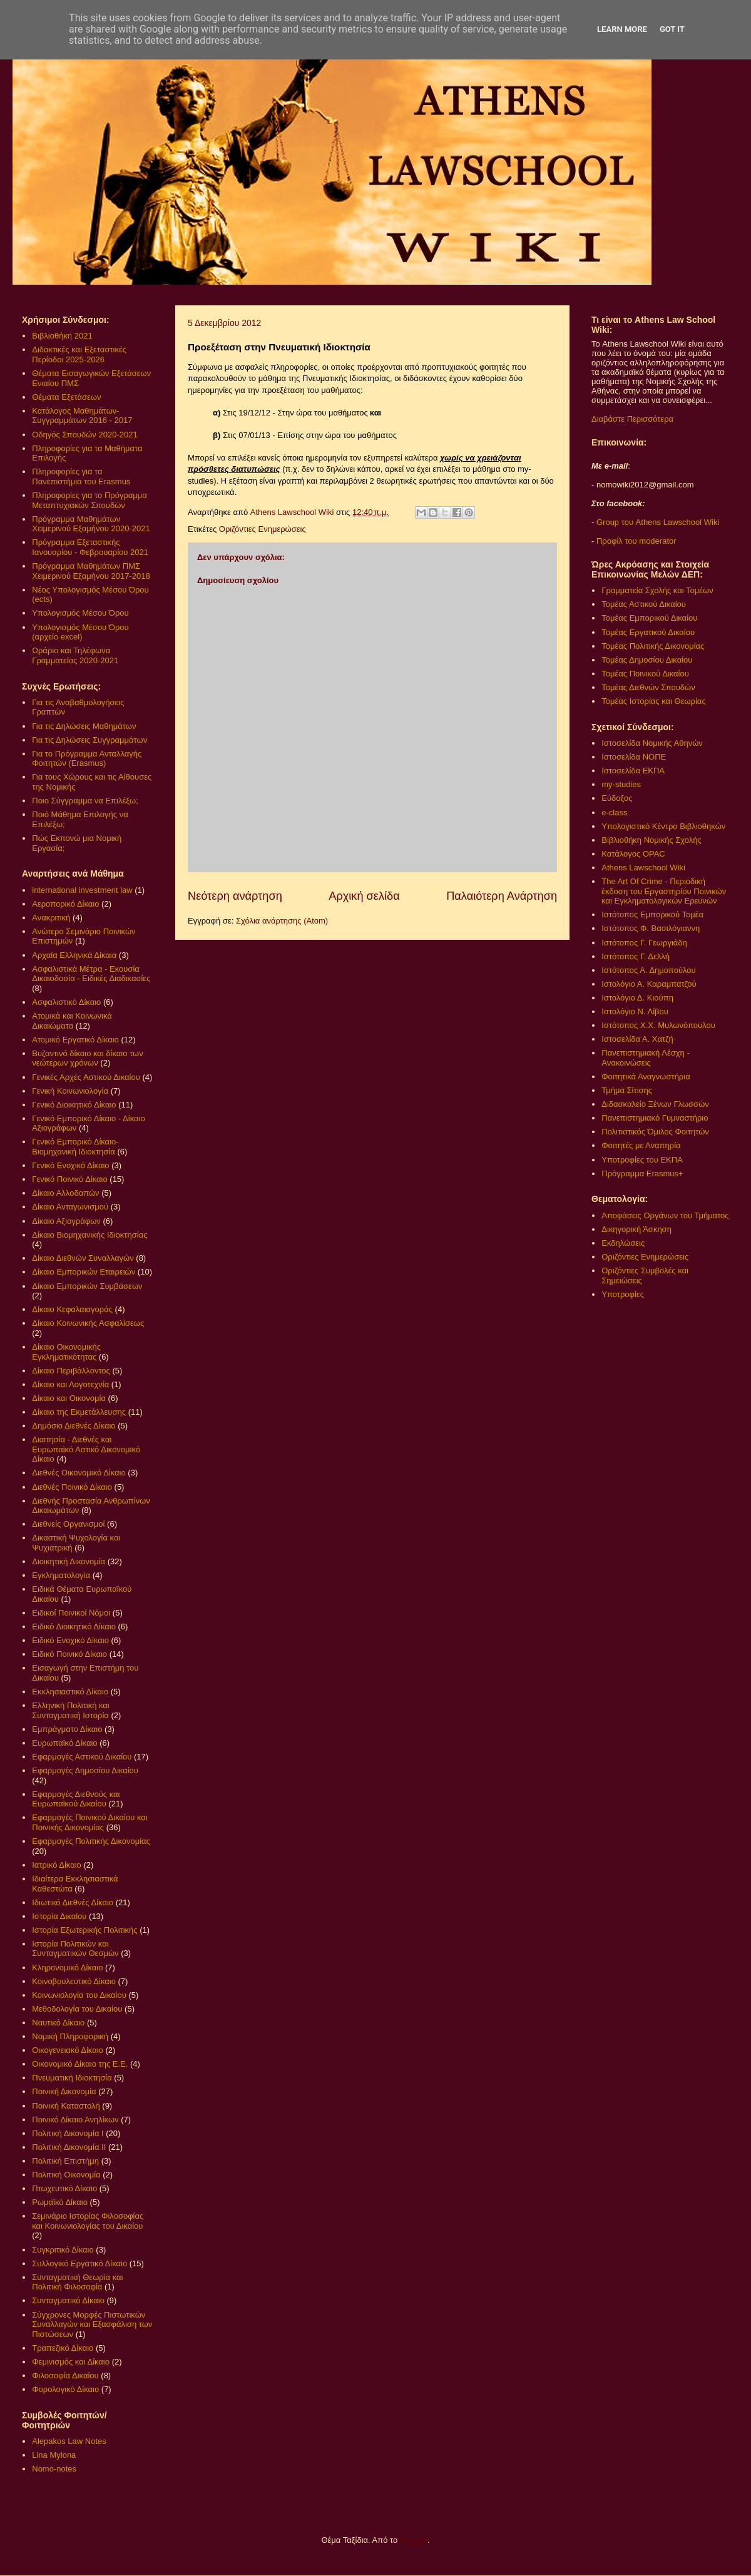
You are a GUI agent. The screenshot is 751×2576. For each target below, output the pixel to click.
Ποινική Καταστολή (66, 2105)
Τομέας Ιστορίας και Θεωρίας (653, 701)
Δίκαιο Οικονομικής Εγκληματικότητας (66, 1352)
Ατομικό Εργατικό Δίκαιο (75, 1039)
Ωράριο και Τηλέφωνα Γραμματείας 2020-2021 (75, 655)
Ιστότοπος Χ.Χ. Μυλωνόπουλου (658, 1025)
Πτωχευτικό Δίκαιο (64, 2188)
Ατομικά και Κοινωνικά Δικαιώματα (72, 1021)
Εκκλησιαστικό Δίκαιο (70, 1691)
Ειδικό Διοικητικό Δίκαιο (74, 1626)
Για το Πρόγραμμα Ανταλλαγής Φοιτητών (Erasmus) (86, 758)
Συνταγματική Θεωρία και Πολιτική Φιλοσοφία (77, 2282)
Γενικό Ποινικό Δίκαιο (69, 1179)
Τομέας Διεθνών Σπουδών (648, 687)
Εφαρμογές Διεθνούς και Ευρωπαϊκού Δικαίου (76, 1799)
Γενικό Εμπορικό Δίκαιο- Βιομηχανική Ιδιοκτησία (75, 1146)
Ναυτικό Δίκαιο (58, 2022)
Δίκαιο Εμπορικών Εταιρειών (83, 1271)
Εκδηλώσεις (623, 1243)
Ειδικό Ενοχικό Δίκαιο (70, 1640)
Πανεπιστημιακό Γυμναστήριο (654, 1118)
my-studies (621, 784)
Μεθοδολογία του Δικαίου (77, 2008)
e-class (614, 812)
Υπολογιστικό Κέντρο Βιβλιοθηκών (663, 826)
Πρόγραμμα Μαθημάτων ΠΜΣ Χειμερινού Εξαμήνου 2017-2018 (91, 571)
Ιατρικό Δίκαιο (56, 1865)
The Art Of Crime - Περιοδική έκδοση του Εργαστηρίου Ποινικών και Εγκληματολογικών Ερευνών (663, 891)
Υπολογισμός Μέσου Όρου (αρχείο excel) (80, 632)
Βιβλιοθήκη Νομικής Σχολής (651, 840)
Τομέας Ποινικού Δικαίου (645, 673)
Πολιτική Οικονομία (66, 2174)
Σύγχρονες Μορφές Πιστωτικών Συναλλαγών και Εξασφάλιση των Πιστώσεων (92, 2324)
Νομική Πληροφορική (70, 2036)
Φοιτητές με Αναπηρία (640, 1145)
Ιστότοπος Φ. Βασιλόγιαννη (650, 928)
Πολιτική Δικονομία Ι (67, 2133)
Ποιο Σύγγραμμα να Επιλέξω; (85, 800)
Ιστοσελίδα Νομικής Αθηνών (652, 743)
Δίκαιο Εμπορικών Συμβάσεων (87, 1286)
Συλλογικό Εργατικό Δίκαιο (79, 2263)
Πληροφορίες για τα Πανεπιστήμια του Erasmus (81, 476)
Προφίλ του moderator (636, 541)
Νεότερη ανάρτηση (235, 896)
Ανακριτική (51, 917)
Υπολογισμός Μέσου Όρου (80, 613)
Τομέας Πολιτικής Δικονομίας (652, 646)
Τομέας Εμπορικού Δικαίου (649, 618)
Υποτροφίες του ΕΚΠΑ (642, 1159)
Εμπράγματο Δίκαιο (67, 1729)
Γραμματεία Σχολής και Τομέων (657, 590)
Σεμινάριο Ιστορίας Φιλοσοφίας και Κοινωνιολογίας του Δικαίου (87, 2221)
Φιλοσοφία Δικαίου (65, 2375)
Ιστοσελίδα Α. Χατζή (637, 1039)
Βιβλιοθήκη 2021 (62, 335)
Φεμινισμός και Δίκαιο (71, 2361)
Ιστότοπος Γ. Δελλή (635, 956)
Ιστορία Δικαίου (59, 1916)
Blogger (413, 2540)
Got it (672, 29)
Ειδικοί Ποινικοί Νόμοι (71, 1612)
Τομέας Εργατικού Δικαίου (648, 632)
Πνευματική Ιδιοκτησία (71, 2077)
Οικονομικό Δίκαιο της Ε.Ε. (80, 2064)
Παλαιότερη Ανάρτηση (501, 896)
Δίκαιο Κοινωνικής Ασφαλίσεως (88, 1323)
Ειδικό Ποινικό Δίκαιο (69, 1654)
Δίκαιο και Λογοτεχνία (70, 1384)
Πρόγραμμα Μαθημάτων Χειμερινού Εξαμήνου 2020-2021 (91, 524)
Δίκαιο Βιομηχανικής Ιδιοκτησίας (89, 1235)
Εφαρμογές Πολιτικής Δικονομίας (91, 1841)
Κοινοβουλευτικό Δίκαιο (74, 1981)
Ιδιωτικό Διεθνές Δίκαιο (72, 1902)
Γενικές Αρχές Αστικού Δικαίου (86, 1077)
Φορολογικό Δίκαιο (65, 2389)
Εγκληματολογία (61, 1575)
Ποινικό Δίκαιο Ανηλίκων (75, 2119)
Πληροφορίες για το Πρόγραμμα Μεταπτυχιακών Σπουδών (89, 500)
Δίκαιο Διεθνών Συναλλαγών (82, 1258)
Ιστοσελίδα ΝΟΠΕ (633, 756)
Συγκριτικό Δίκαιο (62, 2249)
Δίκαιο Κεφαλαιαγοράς (72, 1309)
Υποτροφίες (622, 1294)
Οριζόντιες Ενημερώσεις (262, 529)
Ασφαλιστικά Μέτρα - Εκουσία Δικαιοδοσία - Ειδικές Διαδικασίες (91, 974)
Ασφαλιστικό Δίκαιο (66, 1002)
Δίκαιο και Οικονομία (69, 1398)
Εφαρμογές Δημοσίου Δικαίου (85, 1770)
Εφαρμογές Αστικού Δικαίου (81, 1756)
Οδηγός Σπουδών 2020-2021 (84, 434)
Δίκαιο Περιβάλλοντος (71, 1370)
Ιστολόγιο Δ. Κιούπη (637, 997)
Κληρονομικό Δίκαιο (67, 1967)
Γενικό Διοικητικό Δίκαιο (74, 1104)
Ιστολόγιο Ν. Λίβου (634, 1011)
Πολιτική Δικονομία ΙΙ (69, 2147)
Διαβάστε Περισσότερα (632, 419)
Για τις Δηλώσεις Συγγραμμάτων (89, 740)
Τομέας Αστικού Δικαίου (643, 604)
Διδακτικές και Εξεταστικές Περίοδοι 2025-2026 (79, 354)
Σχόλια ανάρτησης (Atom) (282, 920)
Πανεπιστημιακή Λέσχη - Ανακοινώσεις (645, 1057)
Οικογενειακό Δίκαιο (67, 2050)
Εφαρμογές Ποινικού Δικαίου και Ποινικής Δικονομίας (89, 1822)
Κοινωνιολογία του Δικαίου (79, 1995)
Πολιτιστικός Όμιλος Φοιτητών (655, 1131)
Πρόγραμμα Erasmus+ (642, 1173)
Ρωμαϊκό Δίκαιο (60, 2202)
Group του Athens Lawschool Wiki (656, 522)
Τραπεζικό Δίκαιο (62, 2348)
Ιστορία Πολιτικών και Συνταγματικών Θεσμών (75, 1948)
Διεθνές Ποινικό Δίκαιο (72, 1487)
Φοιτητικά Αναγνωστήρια (645, 1076)
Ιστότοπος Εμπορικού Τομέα (652, 914)
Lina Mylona (54, 2455)
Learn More (622, 29)
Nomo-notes (54, 2468)
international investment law (82, 890)
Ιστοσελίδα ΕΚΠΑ (633, 770)
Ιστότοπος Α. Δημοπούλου (648, 970)
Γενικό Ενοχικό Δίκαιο (70, 1165)
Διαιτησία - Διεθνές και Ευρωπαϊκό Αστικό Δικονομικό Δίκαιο (86, 1449)
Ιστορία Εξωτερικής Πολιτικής (84, 1930)
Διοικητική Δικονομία (68, 1561)
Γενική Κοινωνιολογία (70, 1091)
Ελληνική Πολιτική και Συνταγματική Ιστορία (71, 1710)
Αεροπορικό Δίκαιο (65, 904)
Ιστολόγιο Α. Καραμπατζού (648, 984)
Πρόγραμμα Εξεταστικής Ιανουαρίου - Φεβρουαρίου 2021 (90, 547)
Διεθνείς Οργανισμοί (68, 1524)
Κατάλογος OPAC (633, 853)
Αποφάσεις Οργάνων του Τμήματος (664, 1215)
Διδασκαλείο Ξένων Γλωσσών (655, 1104)
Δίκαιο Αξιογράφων (66, 1221)
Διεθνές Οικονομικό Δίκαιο (78, 1472)
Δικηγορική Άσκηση (636, 1229)
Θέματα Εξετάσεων (66, 397)
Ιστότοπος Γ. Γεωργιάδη (644, 942)
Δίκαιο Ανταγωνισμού (70, 1206)
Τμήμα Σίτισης (626, 1090)
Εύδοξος (616, 798)
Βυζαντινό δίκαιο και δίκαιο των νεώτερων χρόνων (87, 1058)
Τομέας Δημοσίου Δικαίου (646, 659)
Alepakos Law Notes (69, 2441)
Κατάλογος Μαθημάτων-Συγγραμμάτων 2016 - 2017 (82, 415)
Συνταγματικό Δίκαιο (68, 2300)
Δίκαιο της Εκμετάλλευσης (79, 1412)
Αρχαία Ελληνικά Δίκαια (74, 955)
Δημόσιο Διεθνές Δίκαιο (73, 1425)
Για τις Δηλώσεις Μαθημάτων (84, 726)
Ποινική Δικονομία (64, 2091)
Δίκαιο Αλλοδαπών (65, 1193)
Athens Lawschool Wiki (643, 867)
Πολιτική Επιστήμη (65, 2161)
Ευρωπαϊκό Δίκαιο (64, 1743)
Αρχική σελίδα (364, 896)
